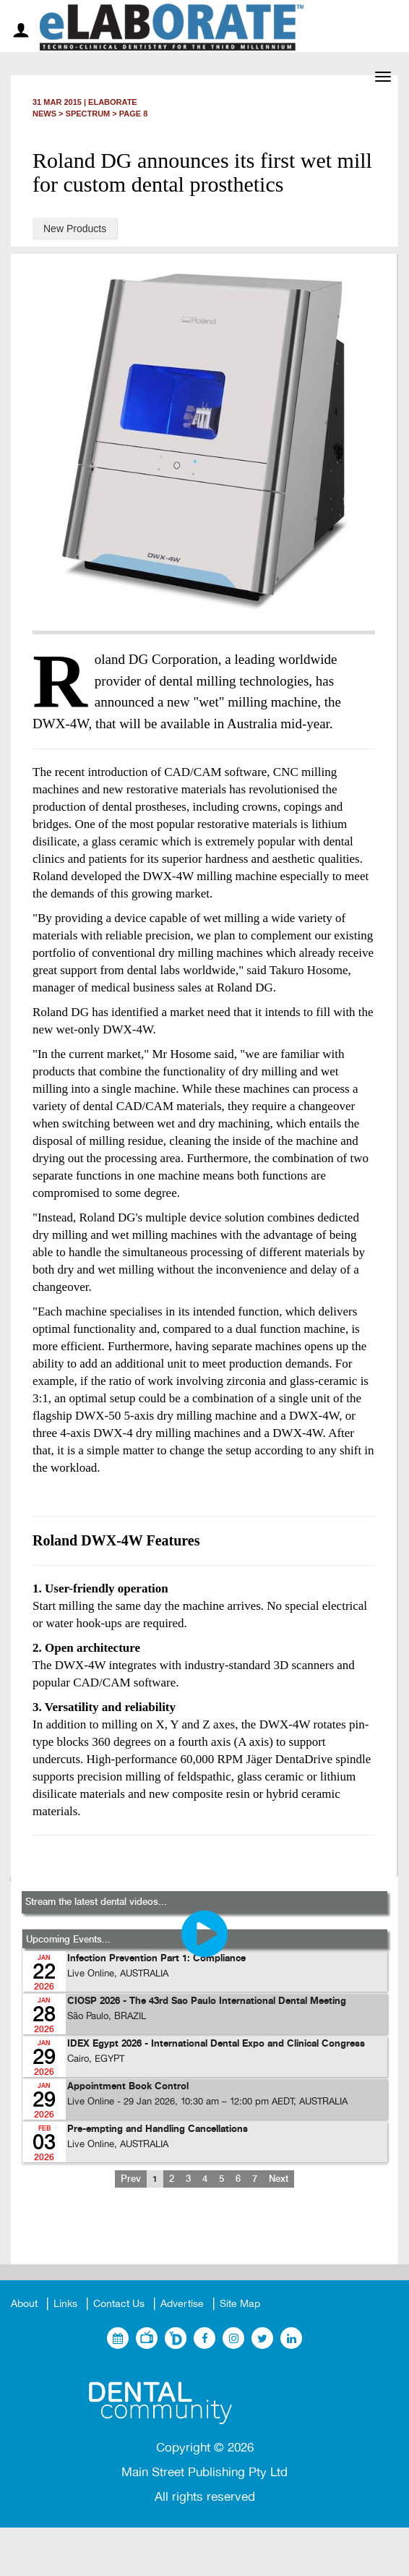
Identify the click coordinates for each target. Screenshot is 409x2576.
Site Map (240, 2304)
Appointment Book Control (128, 2086)
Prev (131, 2179)
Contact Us (119, 2304)
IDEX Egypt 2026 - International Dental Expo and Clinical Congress (216, 2044)
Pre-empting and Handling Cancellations (157, 2129)
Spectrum (88, 113)
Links (65, 2304)
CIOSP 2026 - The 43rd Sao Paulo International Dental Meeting (206, 2001)
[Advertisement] (204, 2237)
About (24, 2304)
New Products (74, 228)
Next (278, 2179)
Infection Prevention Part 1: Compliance (156, 1958)
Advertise (182, 2304)
